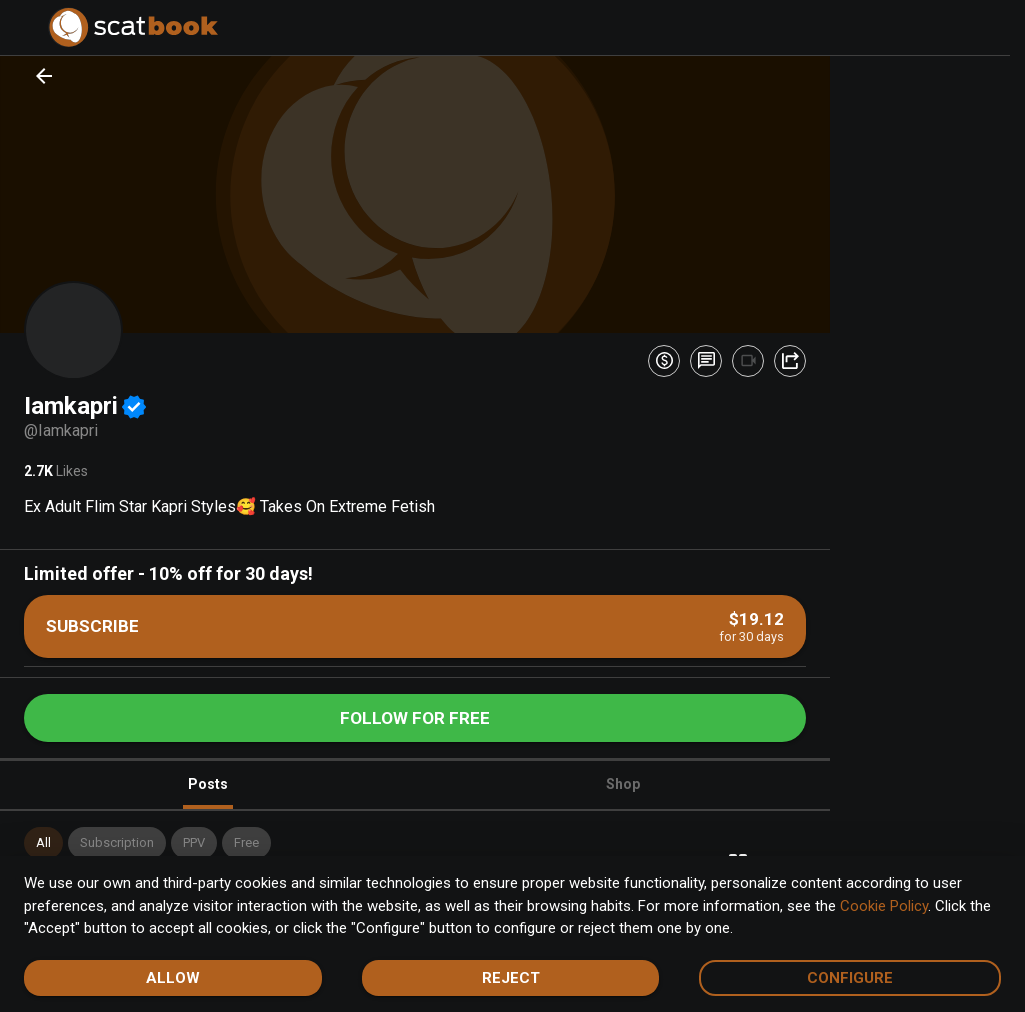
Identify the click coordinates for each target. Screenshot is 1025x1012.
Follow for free (415, 718)
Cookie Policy (884, 906)
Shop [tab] (623, 784)
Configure (850, 978)
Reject (511, 978)
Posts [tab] (208, 792)
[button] (43, 843)
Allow (173, 978)
